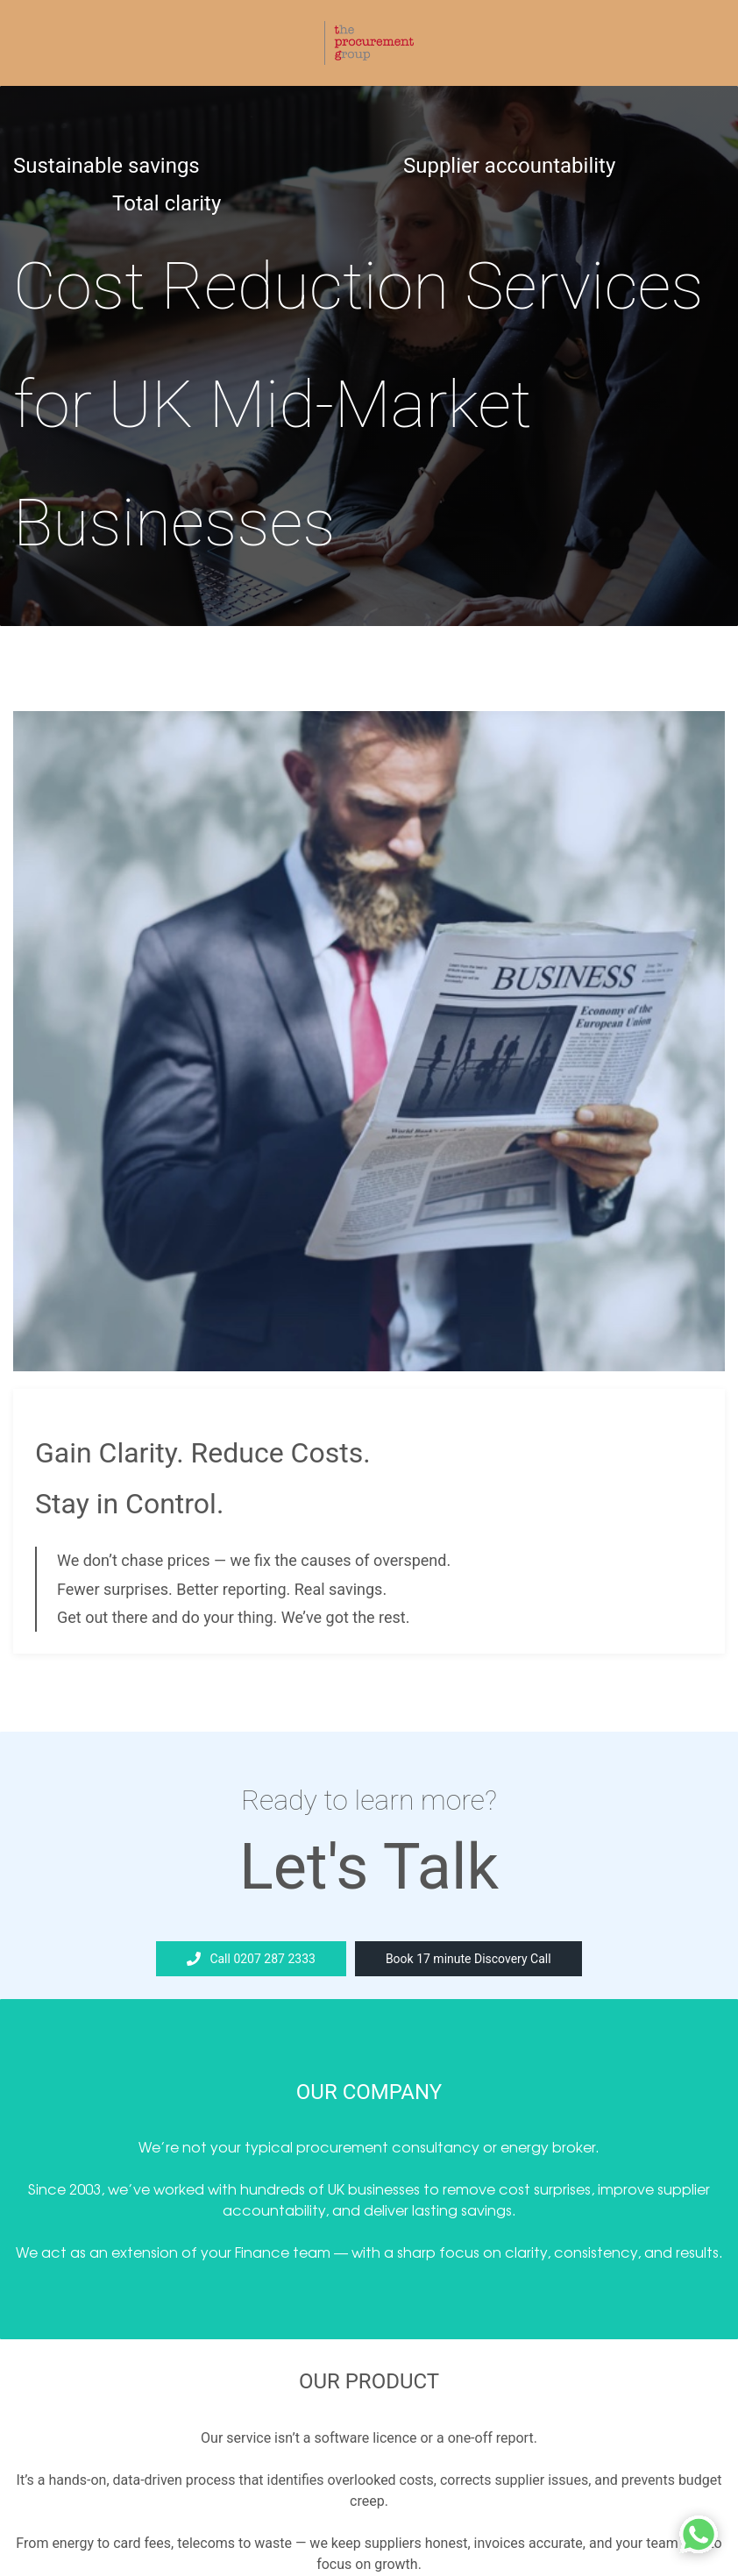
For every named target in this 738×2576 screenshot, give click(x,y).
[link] (369, 723)
